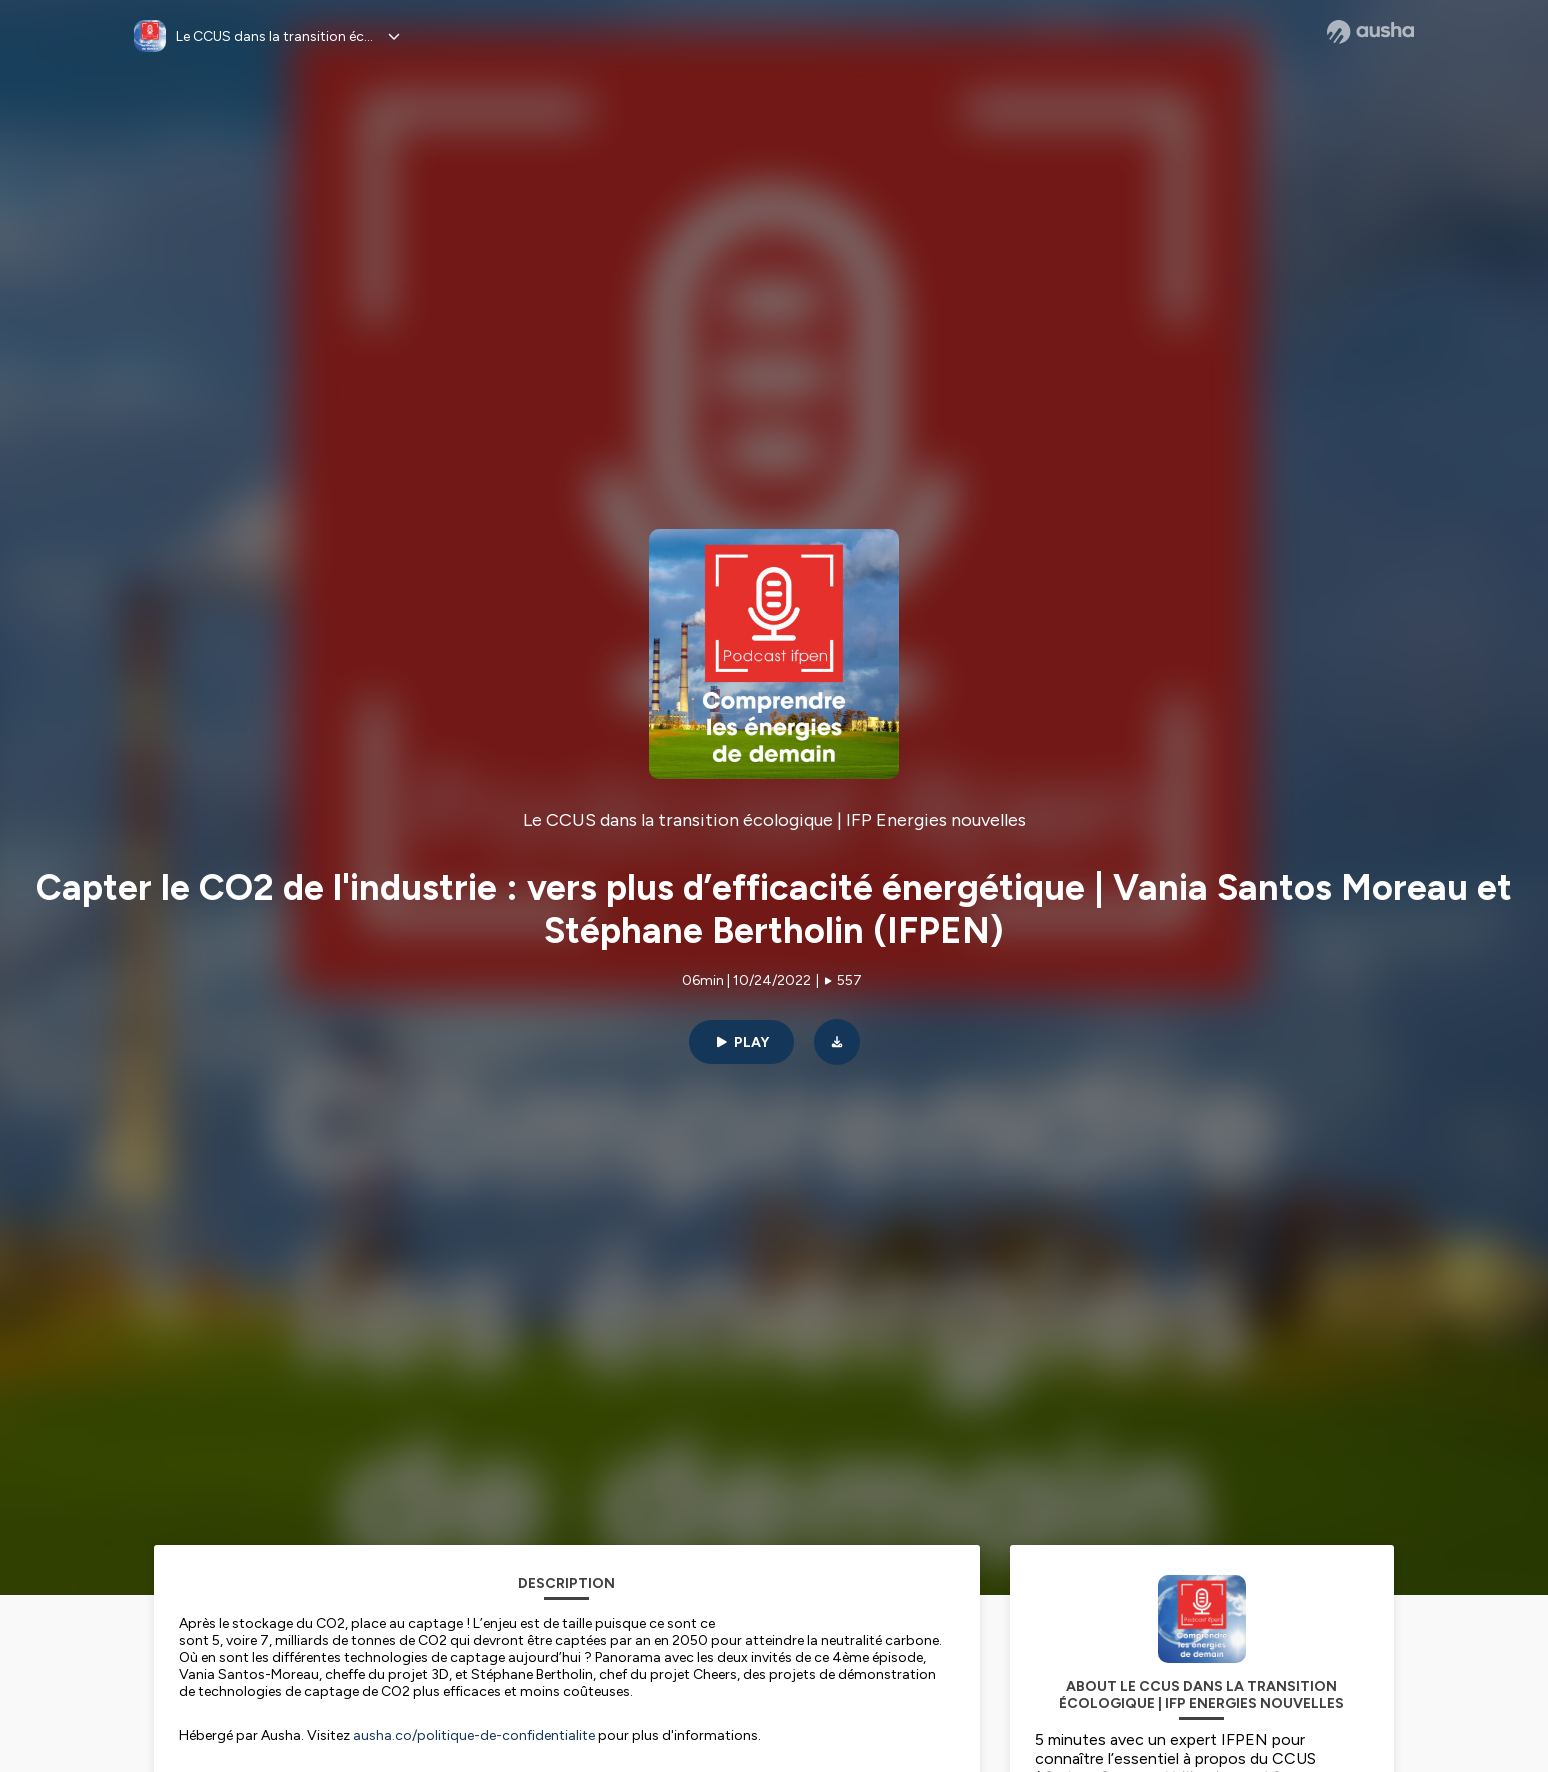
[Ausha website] (1370, 32)
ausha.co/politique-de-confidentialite (474, 1735)
